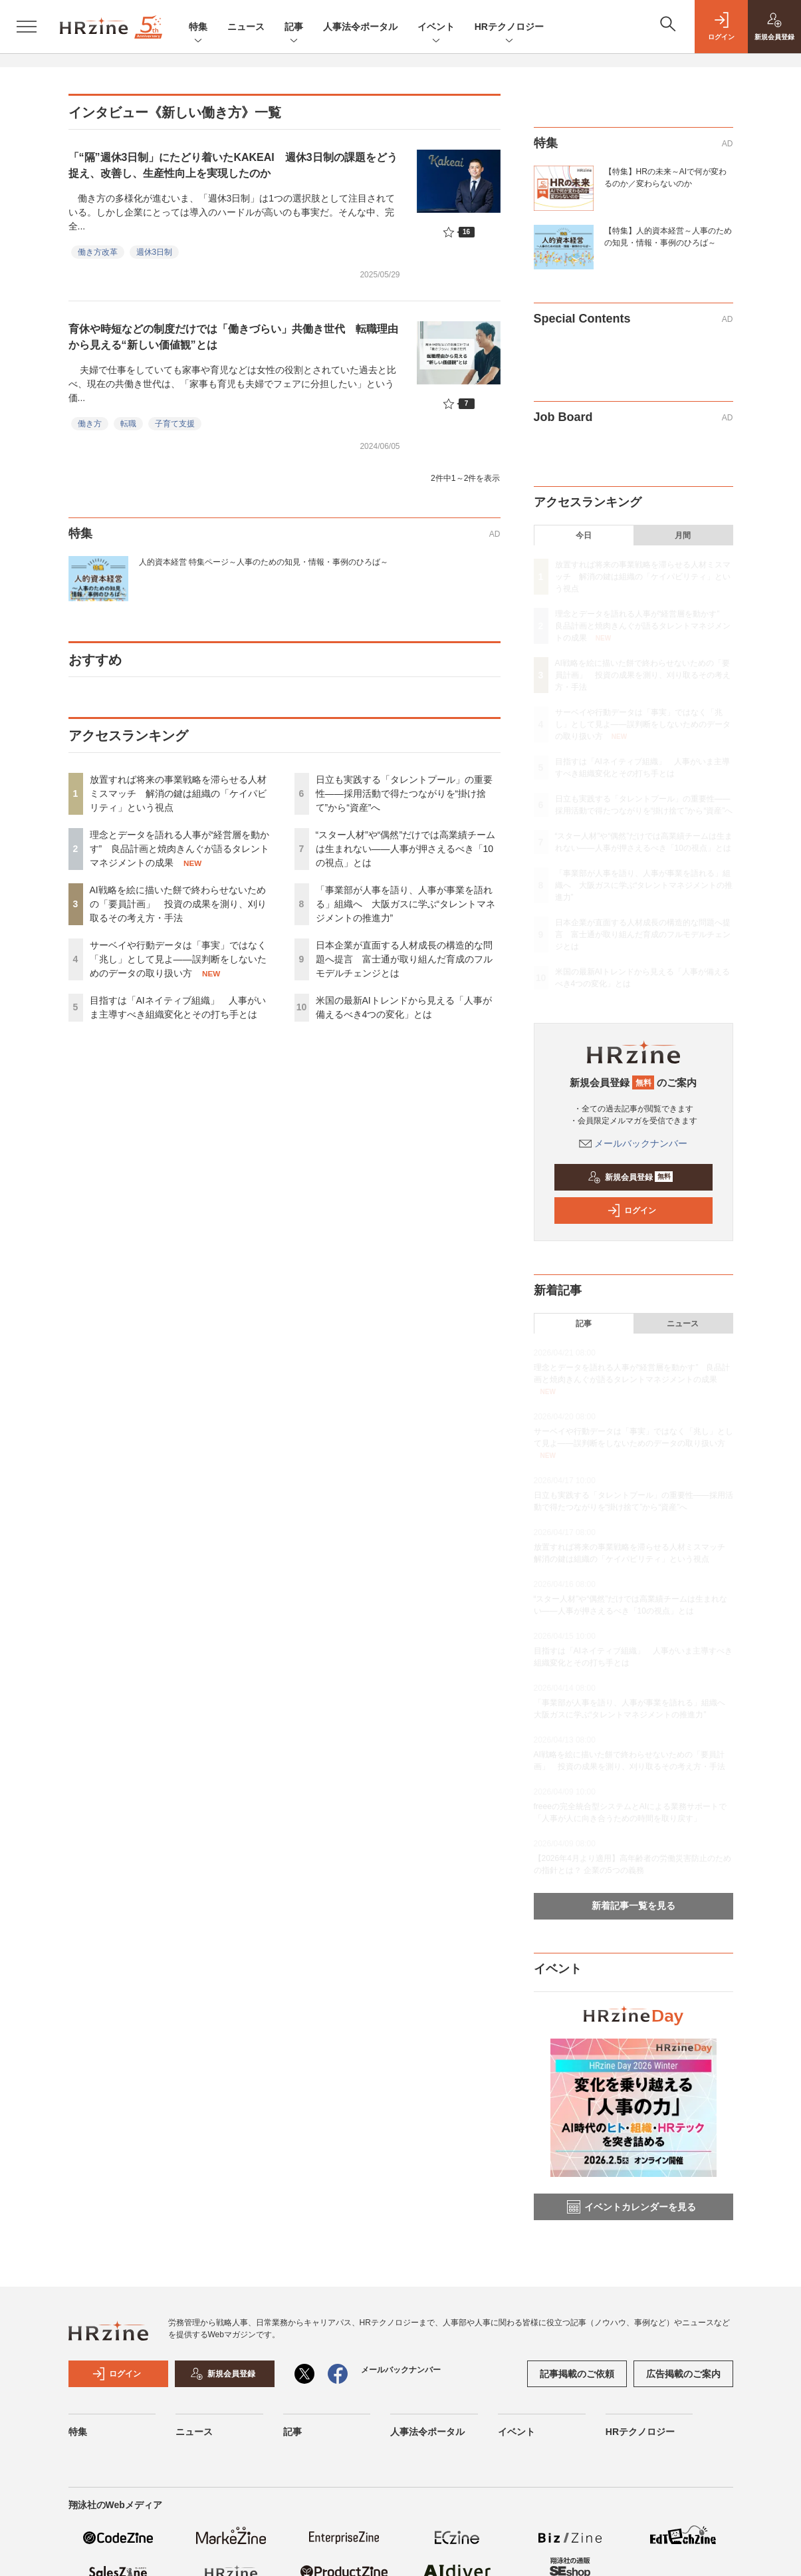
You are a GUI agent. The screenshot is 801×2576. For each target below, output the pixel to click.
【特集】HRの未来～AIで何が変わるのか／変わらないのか (665, 177)
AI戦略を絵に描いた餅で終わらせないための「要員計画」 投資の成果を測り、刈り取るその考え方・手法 (178, 904)
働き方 (90, 423)
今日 (584, 535)
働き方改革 (98, 252)
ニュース (246, 26)
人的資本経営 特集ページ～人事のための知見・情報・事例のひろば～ (263, 562)
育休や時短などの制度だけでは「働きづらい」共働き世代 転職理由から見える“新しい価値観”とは (233, 337)
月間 (683, 535)
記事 (294, 27)
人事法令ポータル (360, 26)
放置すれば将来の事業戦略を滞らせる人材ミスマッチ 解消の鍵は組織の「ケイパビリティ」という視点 (178, 793)
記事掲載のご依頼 (577, 2373)
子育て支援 (175, 423)
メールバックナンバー (633, 1143)
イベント (436, 27)
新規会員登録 (630, 1177)
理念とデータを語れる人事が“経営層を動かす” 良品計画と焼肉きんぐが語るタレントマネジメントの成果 (180, 848)
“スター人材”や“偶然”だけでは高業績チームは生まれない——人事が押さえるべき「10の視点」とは (406, 848)
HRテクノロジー (509, 27)
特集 (198, 27)
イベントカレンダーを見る (631, 2207)
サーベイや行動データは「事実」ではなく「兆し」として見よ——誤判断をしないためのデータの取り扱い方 (178, 959)
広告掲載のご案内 (683, 2373)
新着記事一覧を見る (633, 1905)
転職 (128, 423)
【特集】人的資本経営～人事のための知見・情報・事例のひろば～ (668, 236)
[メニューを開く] (26, 26)
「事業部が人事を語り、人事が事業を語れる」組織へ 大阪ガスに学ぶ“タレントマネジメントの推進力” (406, 904)
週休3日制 (154, 252)
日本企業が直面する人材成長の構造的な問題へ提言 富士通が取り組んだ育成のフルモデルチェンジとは (404, 959)
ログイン (631, 1210)
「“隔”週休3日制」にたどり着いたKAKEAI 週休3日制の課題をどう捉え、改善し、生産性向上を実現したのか (233, 165)
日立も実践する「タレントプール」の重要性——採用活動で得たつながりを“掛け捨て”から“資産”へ (404, 793)
